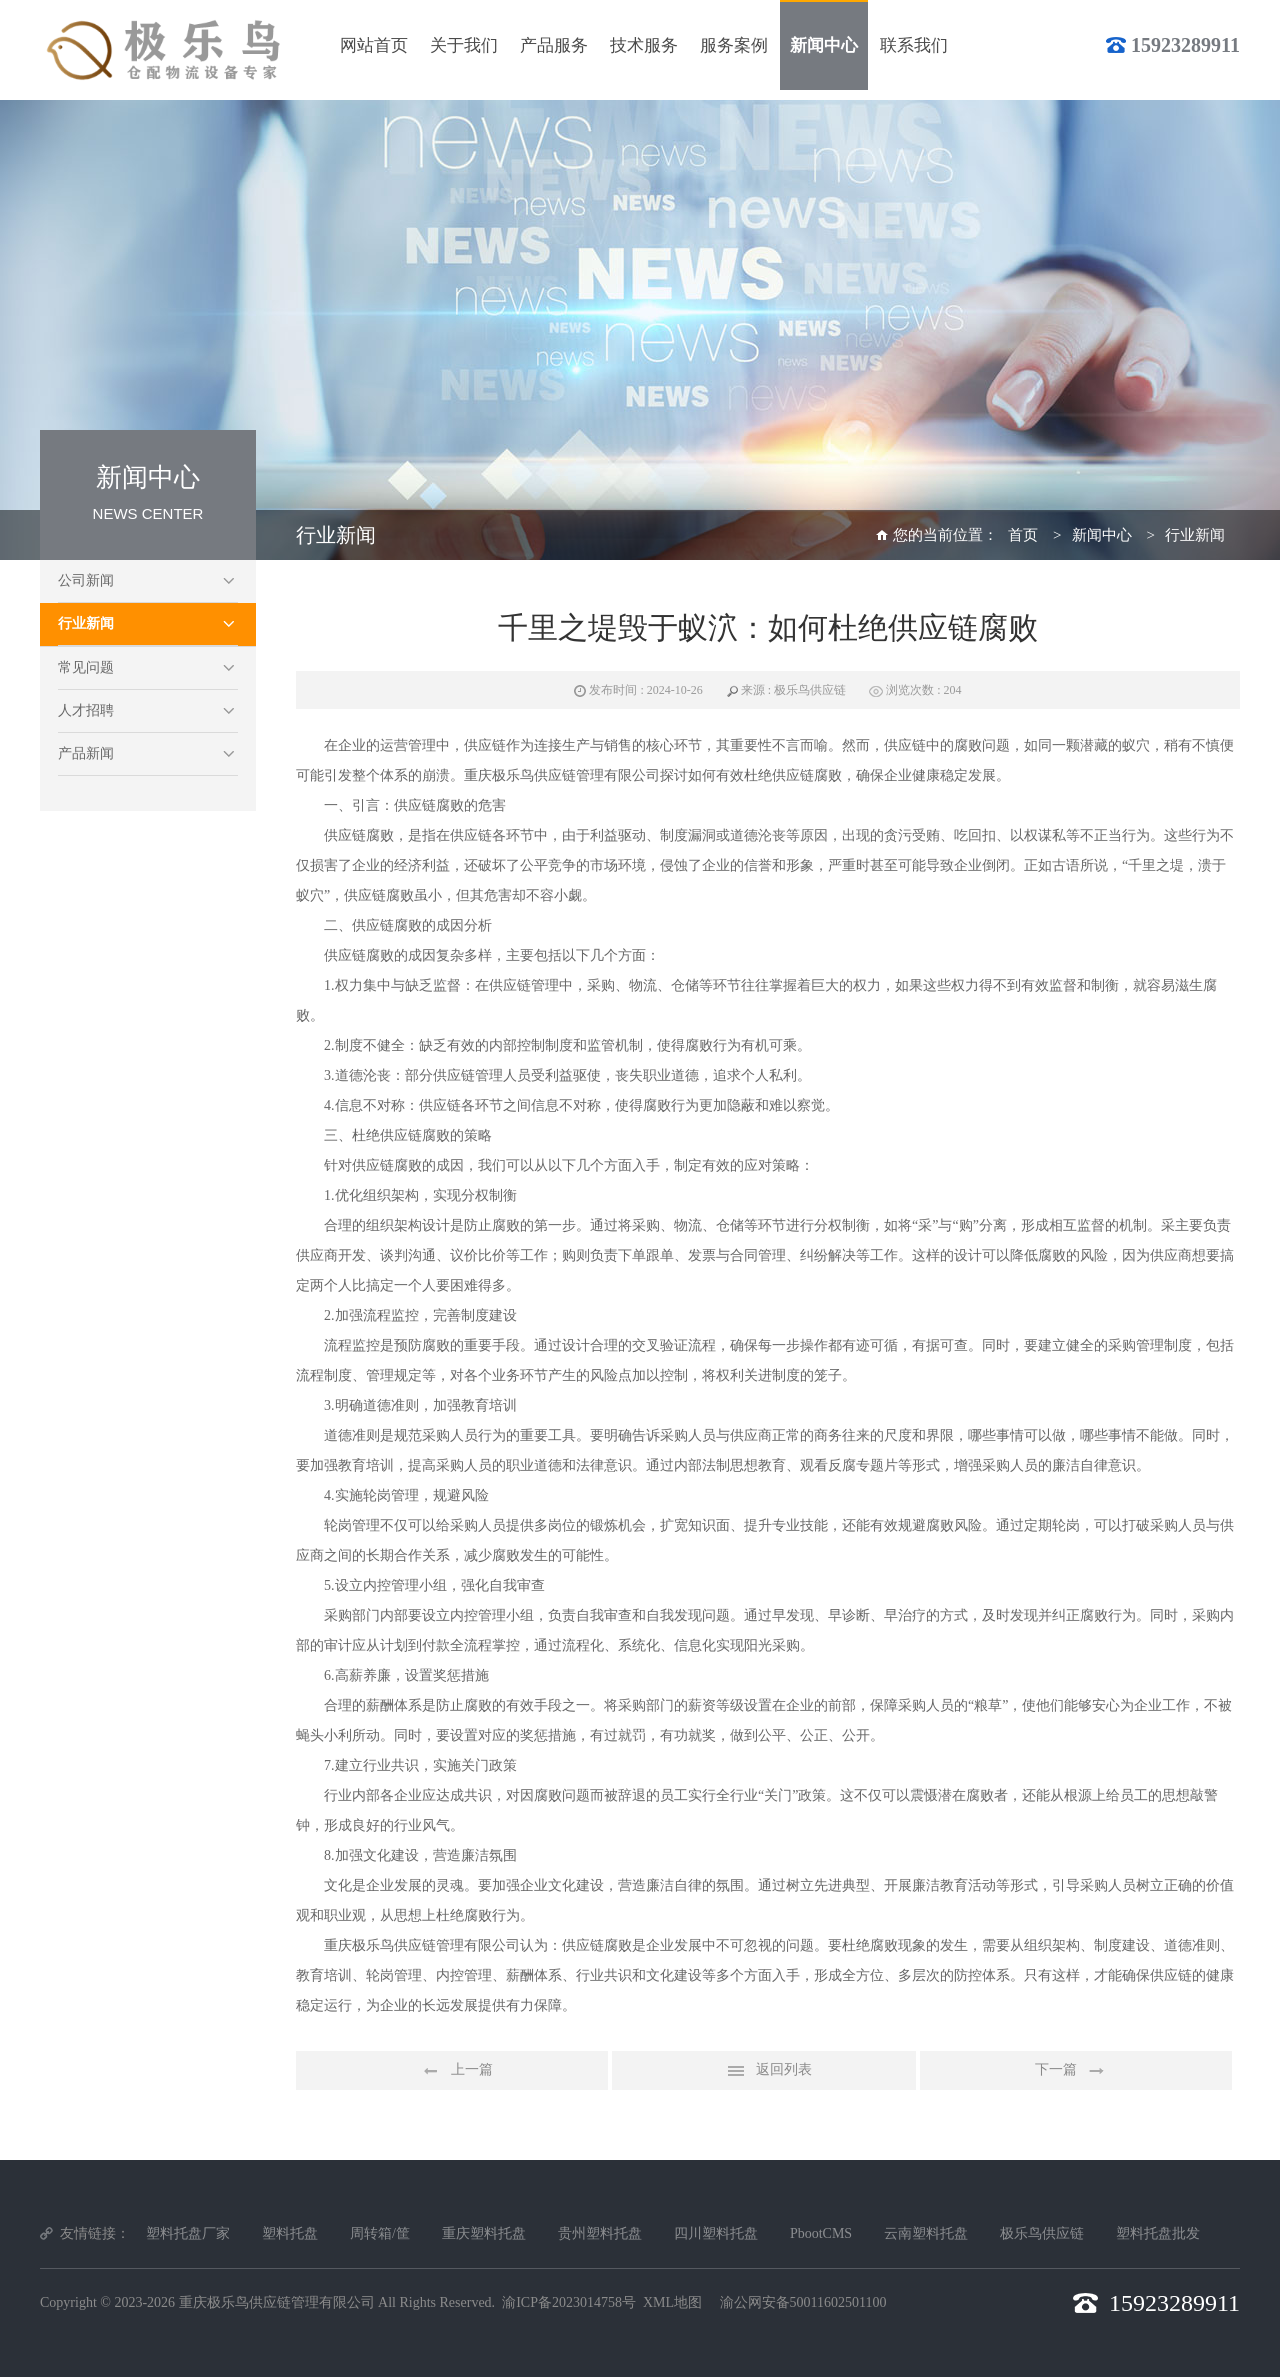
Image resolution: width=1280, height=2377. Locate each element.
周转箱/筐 (380, 2233)
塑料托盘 (290, 2233)
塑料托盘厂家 (188, 2233)
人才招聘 (86, 710)
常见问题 (86, 667)
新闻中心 (1102, 535)
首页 (1023, 535)
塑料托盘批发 (1158, 2233)
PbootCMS (821, 2233)
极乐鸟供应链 (1042, 2233)
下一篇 (1076, 2071)
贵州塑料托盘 (600, 2233)
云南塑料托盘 (926, 2233)
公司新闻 (86, 580)
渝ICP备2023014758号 (569, 2302)
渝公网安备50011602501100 (803, 2302)
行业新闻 (86, 623)
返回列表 (764, 2071)
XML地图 (672, 2302)
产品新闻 (86, 753)
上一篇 (452, 2071)
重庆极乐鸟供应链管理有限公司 (277, 2302)
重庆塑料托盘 (484, 2233)
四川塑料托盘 (716, 2233)
